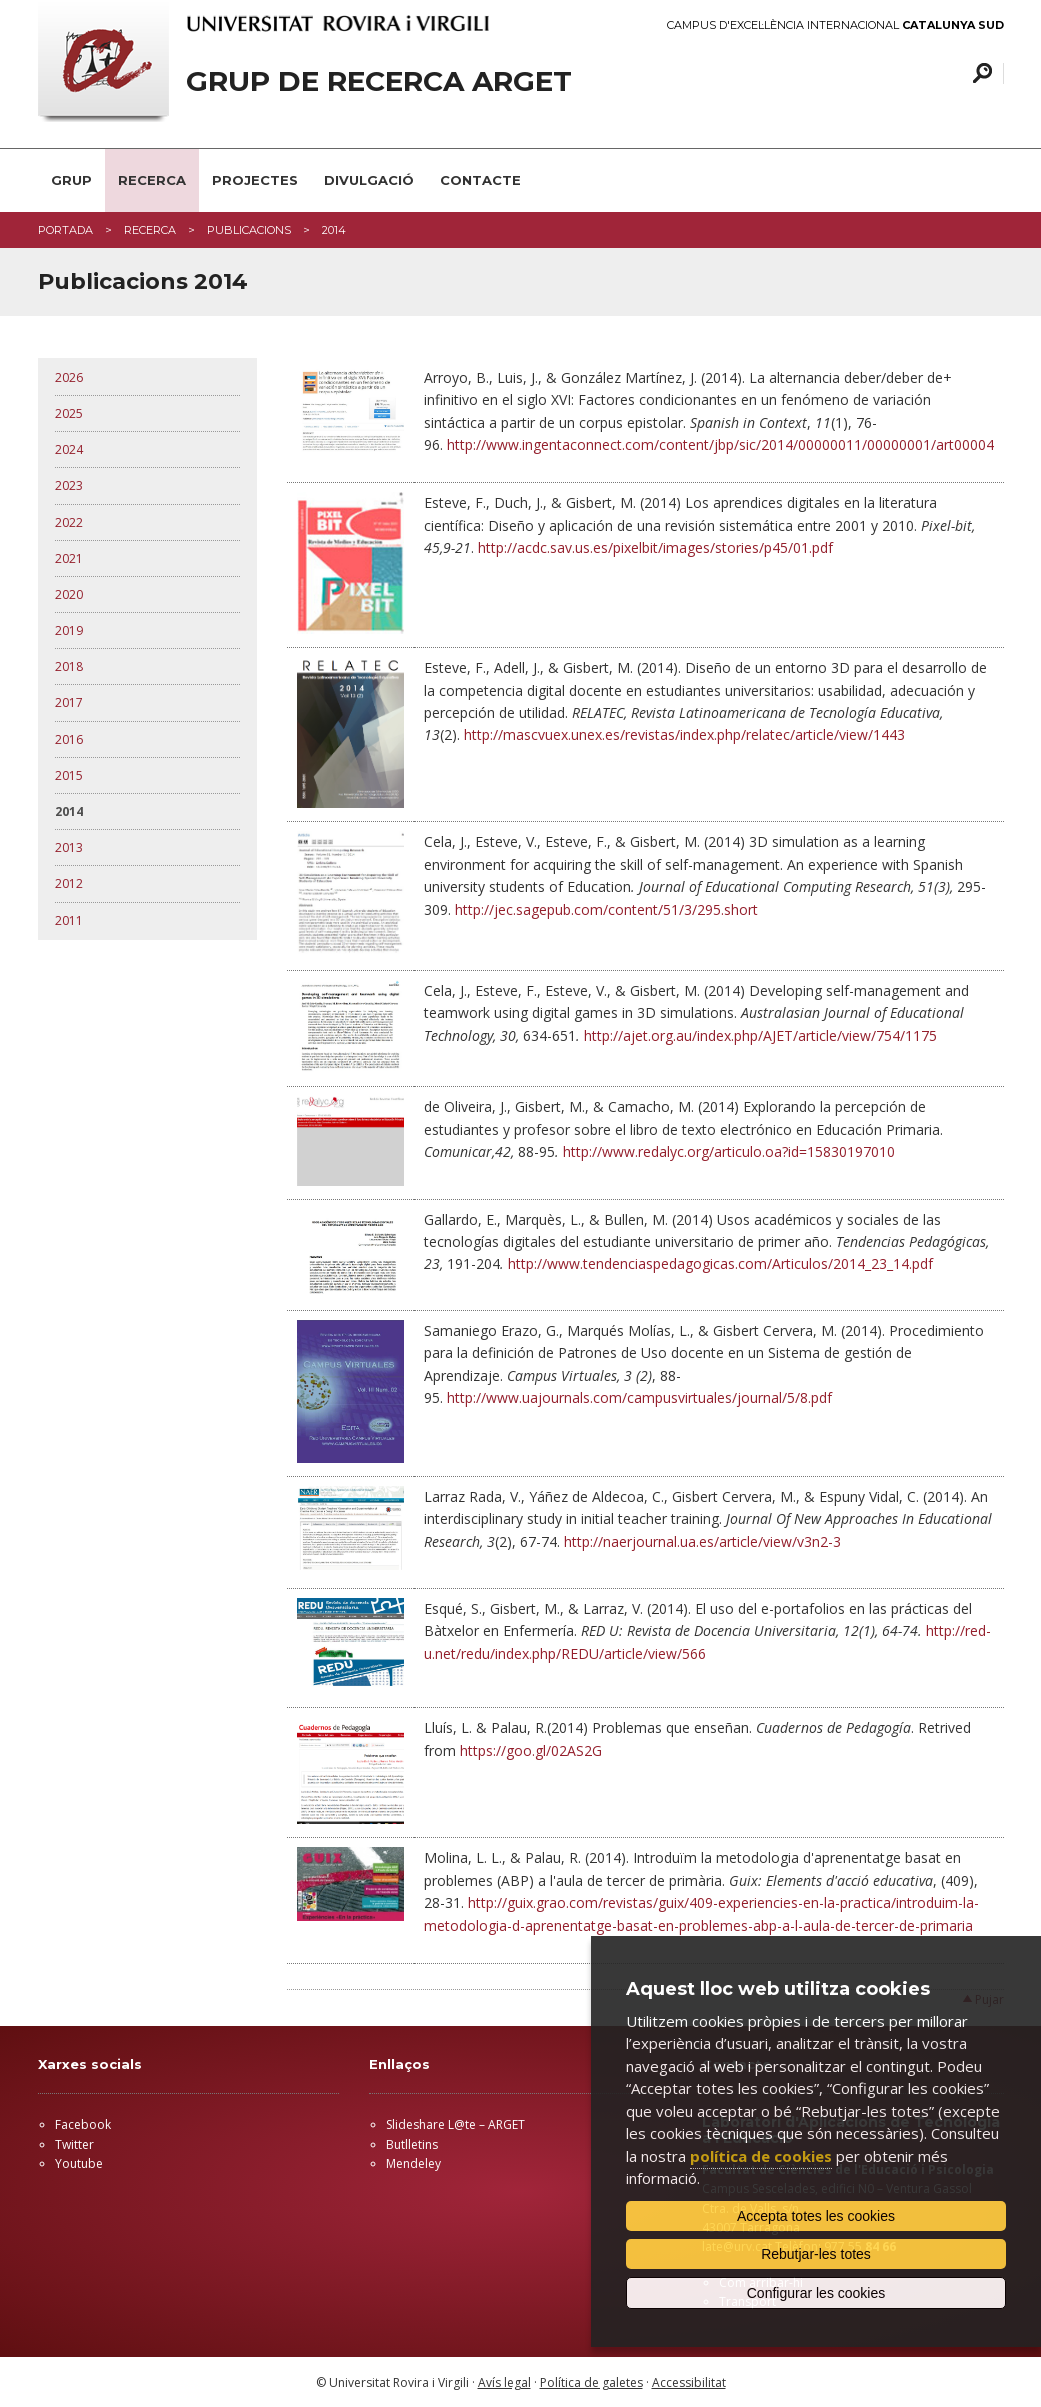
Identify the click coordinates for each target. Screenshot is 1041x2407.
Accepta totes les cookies (816, 2216)
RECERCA (152, 180)
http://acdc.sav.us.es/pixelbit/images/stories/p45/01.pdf (655, 547)
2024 (69, 449)
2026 (69, 377)
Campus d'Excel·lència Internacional (835, 25)
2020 (69, 594)
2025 (69, 413)
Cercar (979, 73)
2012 (69, 883)
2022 (69, 522)
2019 (69, 630)
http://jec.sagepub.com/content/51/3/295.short (606, 909)
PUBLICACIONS (249, 230)
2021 (69, 558)
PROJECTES (255, 180)
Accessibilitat (689, 2382)
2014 (69, 811)
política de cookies (761, 2156)
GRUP (71, 180)
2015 (69, 775)
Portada (65, 230)
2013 (69, 847)
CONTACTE (480, 180)
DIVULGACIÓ (369, 180)
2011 (69, 920)
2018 (69, 666)
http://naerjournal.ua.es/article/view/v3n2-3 (702, 1541)
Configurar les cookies (816, 2293)
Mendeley (413, 2163)
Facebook (83, 2124)
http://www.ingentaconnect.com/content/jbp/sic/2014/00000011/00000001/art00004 (720, 444)
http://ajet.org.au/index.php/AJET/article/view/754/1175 (760, 1035)
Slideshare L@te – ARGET (455, 2124)
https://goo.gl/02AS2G (531, 1750)
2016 (69, 739)
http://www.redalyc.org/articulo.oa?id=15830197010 (729, 1151)
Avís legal (504, 2382)
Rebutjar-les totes (816, 2254)
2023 (69, 485)
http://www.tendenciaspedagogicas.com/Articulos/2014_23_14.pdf (720, 1263)
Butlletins (412, 2144)
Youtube (79, 2163)
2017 (69, 702)
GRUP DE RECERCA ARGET (379, 81)
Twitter (74, 2144)
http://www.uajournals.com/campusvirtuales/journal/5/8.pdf (639, 1397)
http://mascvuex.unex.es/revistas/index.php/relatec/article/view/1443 (684, 734)
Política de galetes (591, 2382)
